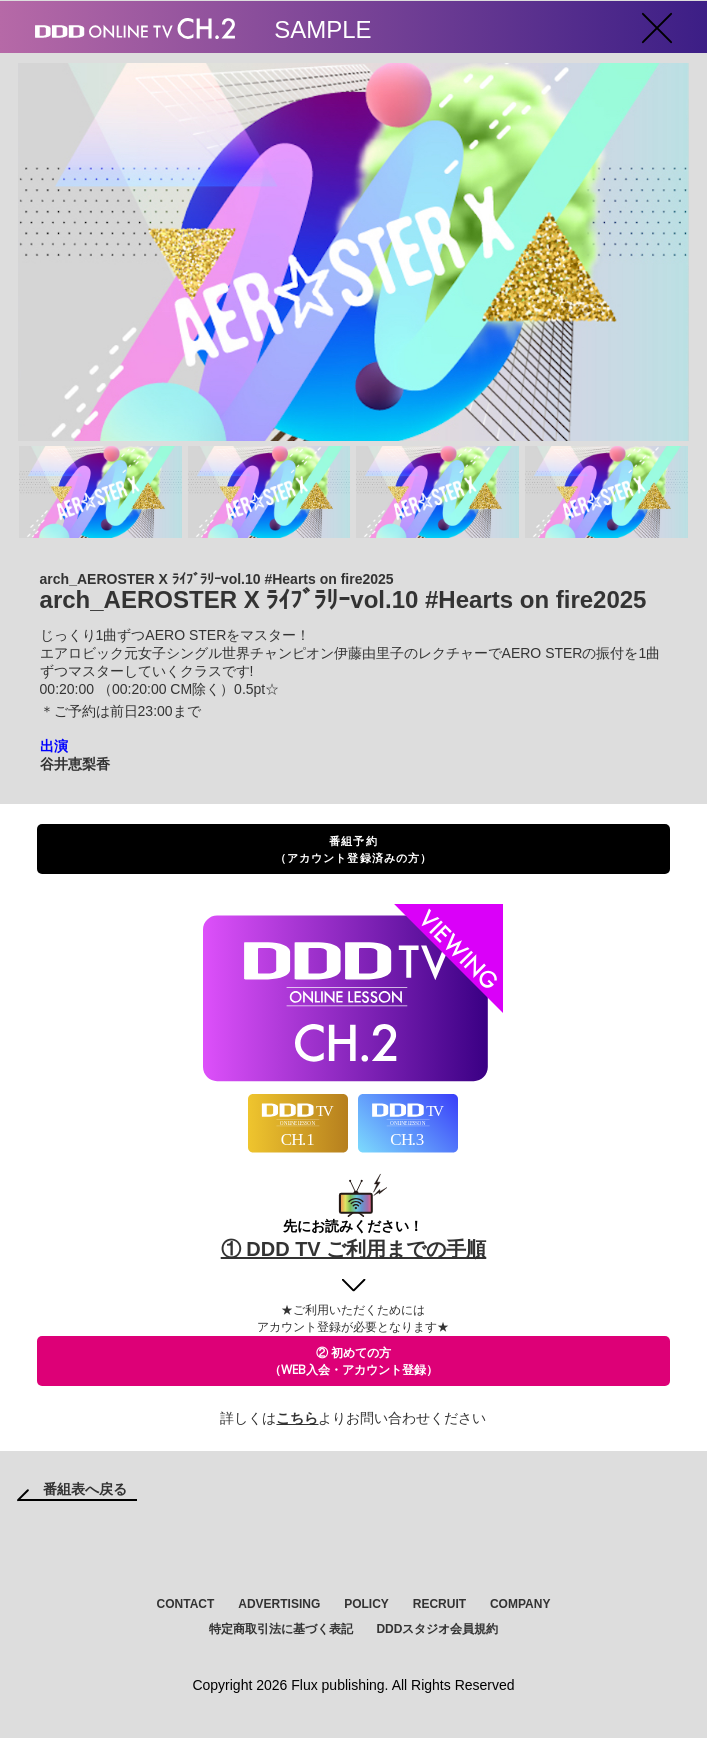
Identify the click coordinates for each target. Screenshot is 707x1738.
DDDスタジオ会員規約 (437, 1629)
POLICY (366, 1604)
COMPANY (520, 1604)
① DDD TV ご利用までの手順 (354, 1249)
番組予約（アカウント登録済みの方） (353, 849)
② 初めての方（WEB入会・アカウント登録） (353, 1361)
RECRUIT (439, 1604)
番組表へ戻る (85, 1489)
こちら (297, 1418)
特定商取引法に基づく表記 (281, 1629)
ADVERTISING (279, 1604)
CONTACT (186, 1604)
